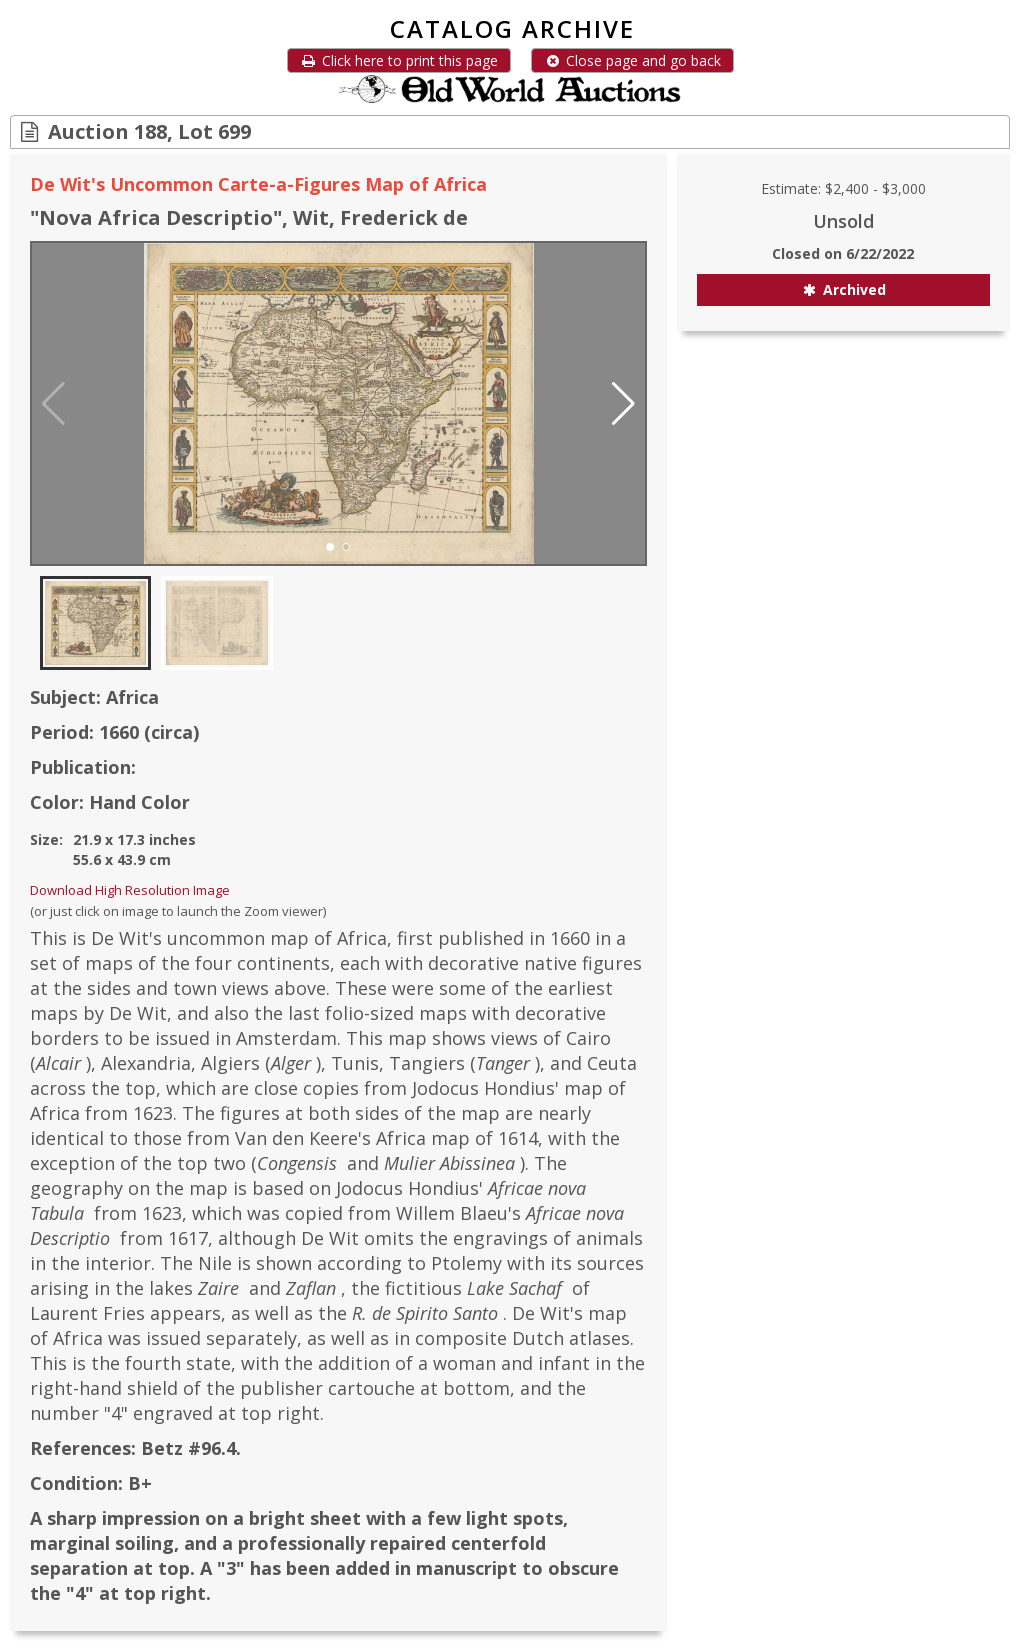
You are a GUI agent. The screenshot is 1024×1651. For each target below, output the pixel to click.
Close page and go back (632, 60)
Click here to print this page (399, 60)
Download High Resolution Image (130, 890)
